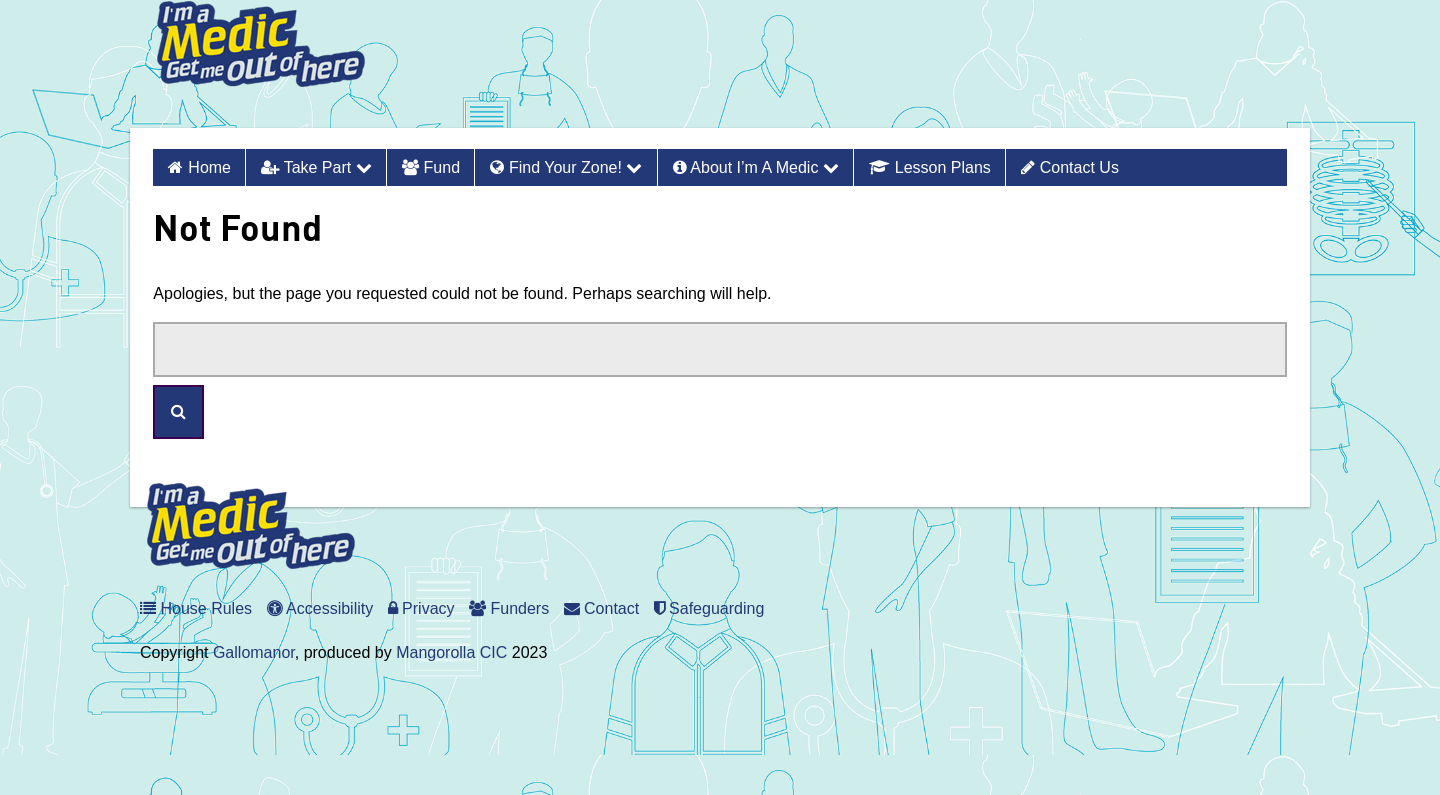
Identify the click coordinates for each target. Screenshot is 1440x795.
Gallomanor (254, 652)
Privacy (421, 608)
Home (209, 167)
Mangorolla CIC (451, 652)
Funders (509, 608)
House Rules (196, 608)
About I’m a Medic (756, 167)
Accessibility (320, 608)
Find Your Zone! (566, 167)
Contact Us (1070, 167)
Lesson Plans (930, 167)
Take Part (316, 167)
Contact (602, 608)
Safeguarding (709, 608)
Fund (431, 167)
